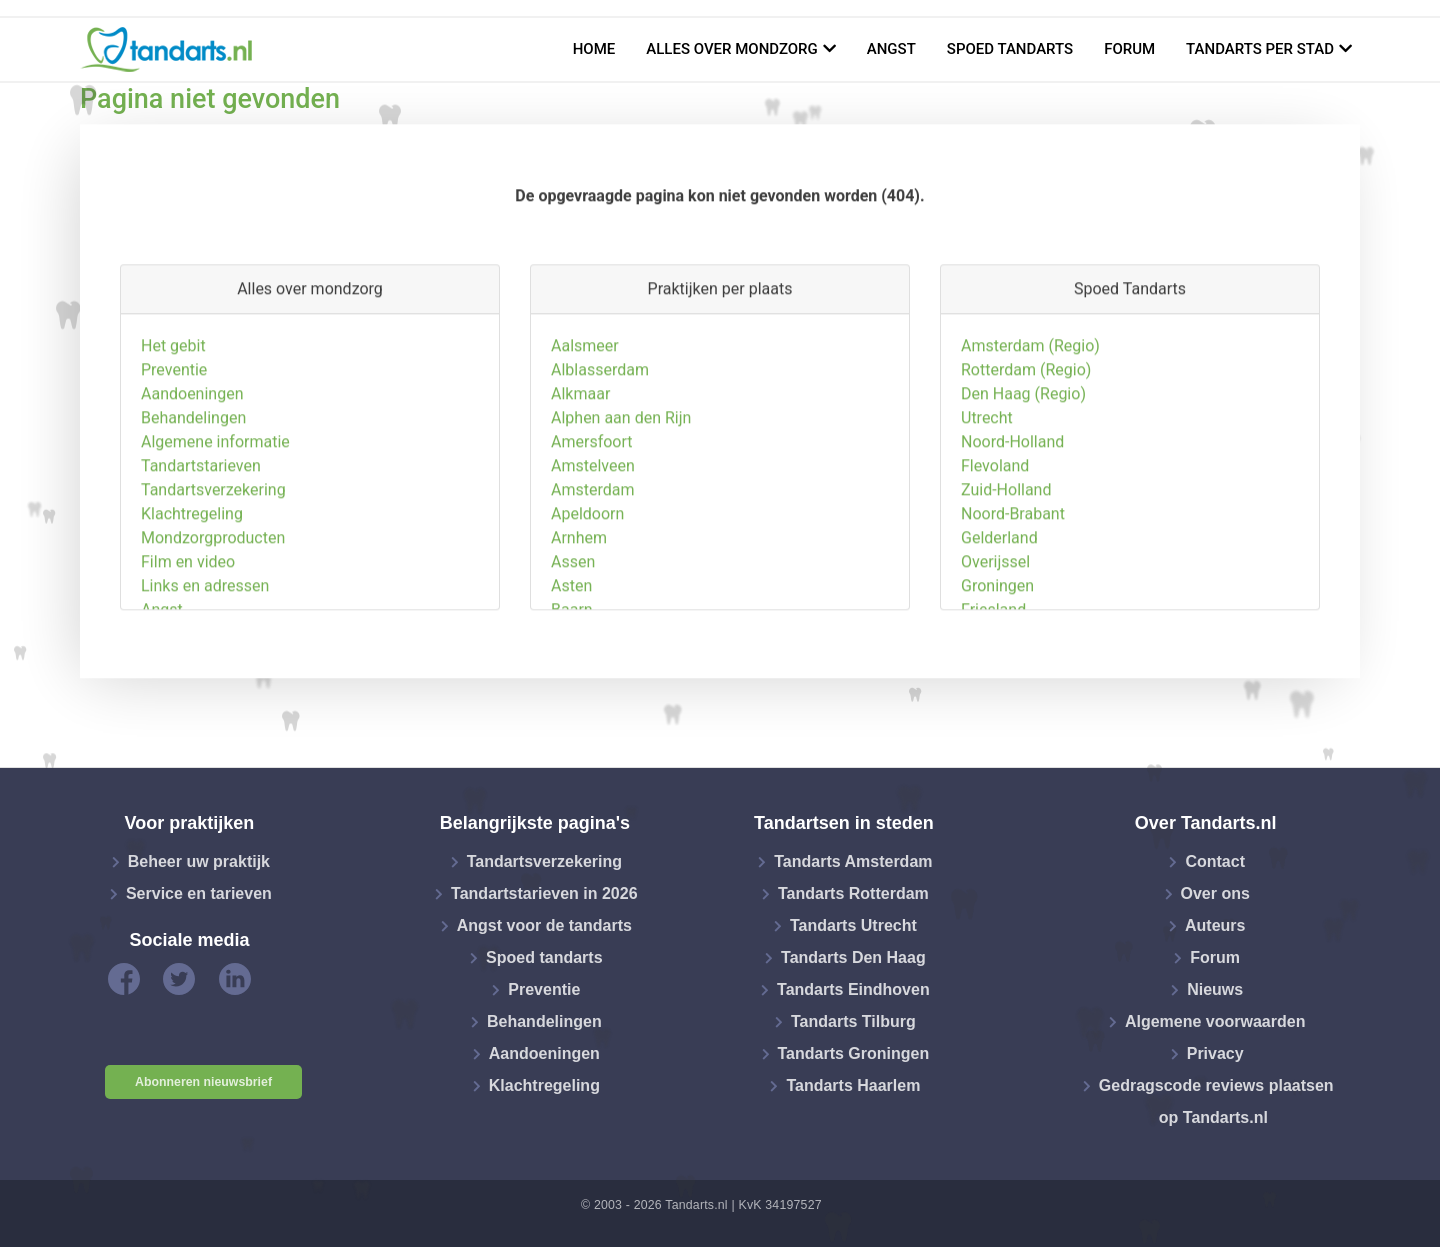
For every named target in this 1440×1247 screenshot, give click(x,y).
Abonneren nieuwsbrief (203, 1082)
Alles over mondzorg (732, 49)
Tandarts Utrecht (853, 925)
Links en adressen (205, 678)
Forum (1129, 49)
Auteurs (1215, 925)
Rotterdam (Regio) (1026, 462)
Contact (1215, 861)
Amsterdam (592, 582)
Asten (571, 678)
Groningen (997, 678)
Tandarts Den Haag (853, 957)
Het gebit (173, 438)
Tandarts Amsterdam (853, 861)
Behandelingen (193, 510)
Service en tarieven (199, 893)
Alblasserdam (600, 462)
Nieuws (1215, 989)
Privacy (1215, 1053)
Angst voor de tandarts (544, 925)
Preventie (174, 462)
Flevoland (995, 558)
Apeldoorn (587, 606)
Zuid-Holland (1006, 582)
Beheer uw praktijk (199, 861)
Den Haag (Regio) (1023, 486)
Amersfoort (592, 534)
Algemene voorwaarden (1215, 1021)
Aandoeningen (192, 486)
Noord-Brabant (1013, 606)
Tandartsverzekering (213, 582)
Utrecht (987, 510)
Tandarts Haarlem (853, 1085)
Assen (573, 654)
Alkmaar (580, 486)
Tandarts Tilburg (853, 1021)
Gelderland (999, 630)
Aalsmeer (585, 438)
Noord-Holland (1012, 534)
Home (594, 49)
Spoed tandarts (1010, 49)
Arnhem (579, 630)
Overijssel (995, 654)
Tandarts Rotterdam (853, 893)
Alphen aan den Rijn (621, 510)
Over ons (1215, 893)
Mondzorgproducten (213, 630)
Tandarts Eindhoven (853, 989)
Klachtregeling (192, 606)
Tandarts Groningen (854, 1053)
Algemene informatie (215, 534)
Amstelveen (593, 558)
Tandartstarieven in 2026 (544, 893)
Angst (891, 49)
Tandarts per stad (1260, 49)
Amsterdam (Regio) (1030, 438)
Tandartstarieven (201, 558)
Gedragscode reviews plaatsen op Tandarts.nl (1216, 1101)
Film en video (188, 654)
